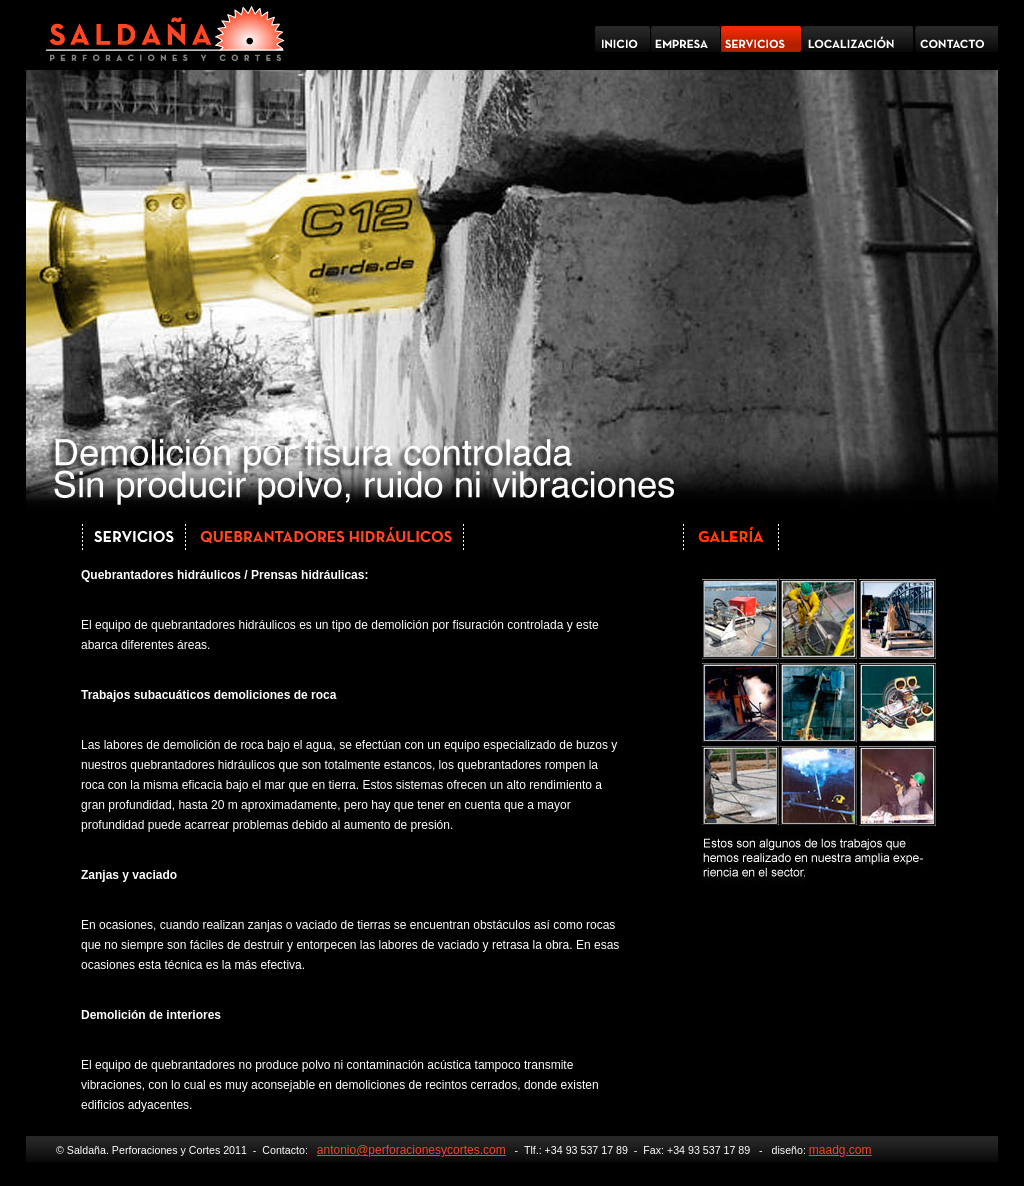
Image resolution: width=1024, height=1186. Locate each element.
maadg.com (840, 1150)
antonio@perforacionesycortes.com (411, 1150)
